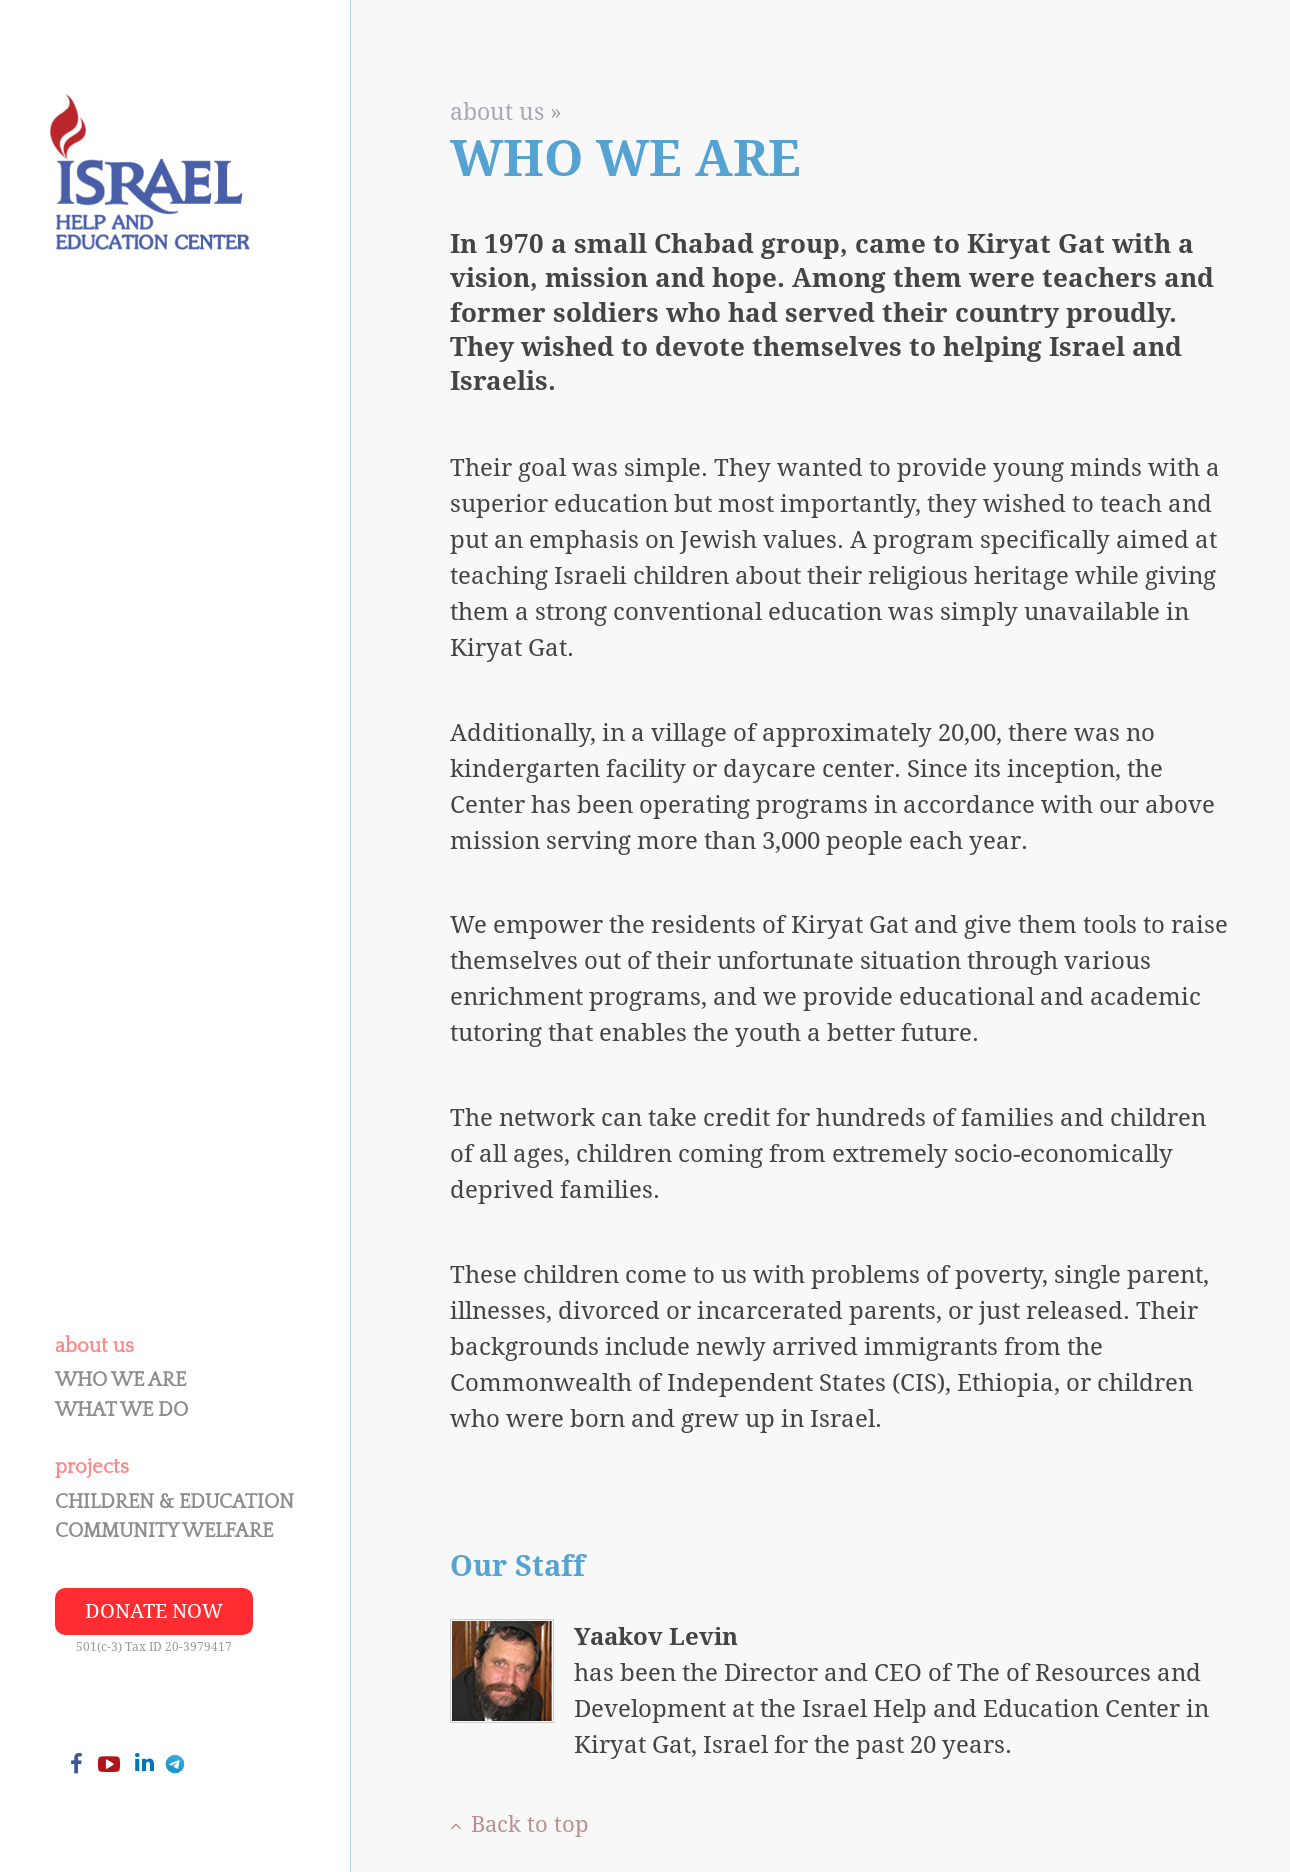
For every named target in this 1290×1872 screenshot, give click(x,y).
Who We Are (120, 1380)
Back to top (519, 1824)
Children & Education (174, 1502)
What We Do (121, 1410)
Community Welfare (164, 1531)
